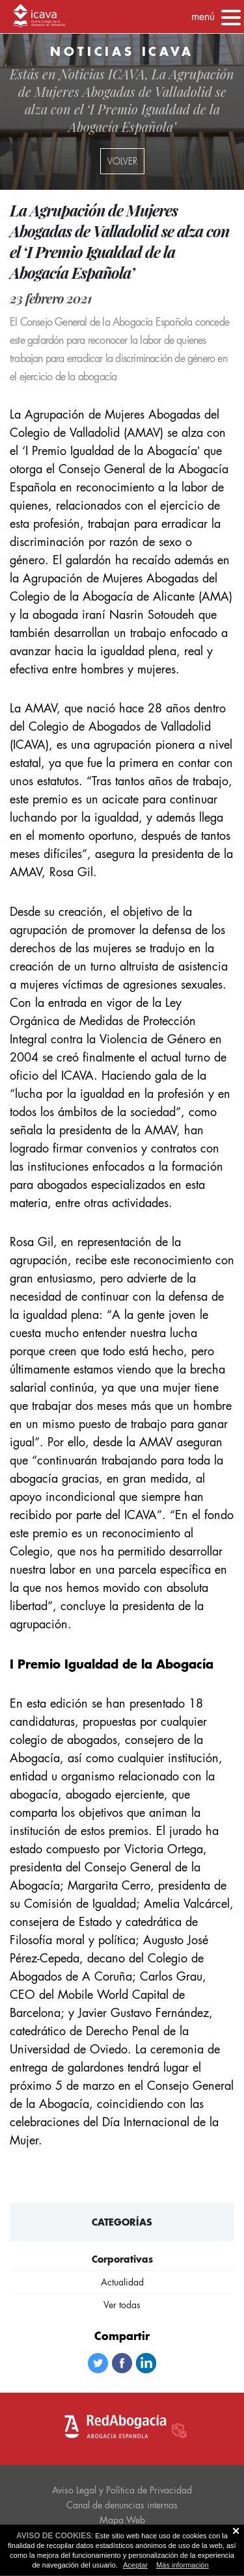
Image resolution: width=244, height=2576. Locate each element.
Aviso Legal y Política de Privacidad (122, 2490)
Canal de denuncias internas (122, 2505)
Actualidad (122, 2282)
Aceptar (135, 2565)
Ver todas (122, 2305)
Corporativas (122, 2259)
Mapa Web (122, 2520)
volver (122, 161)
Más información (182, 2565)
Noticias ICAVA (102, 74)
